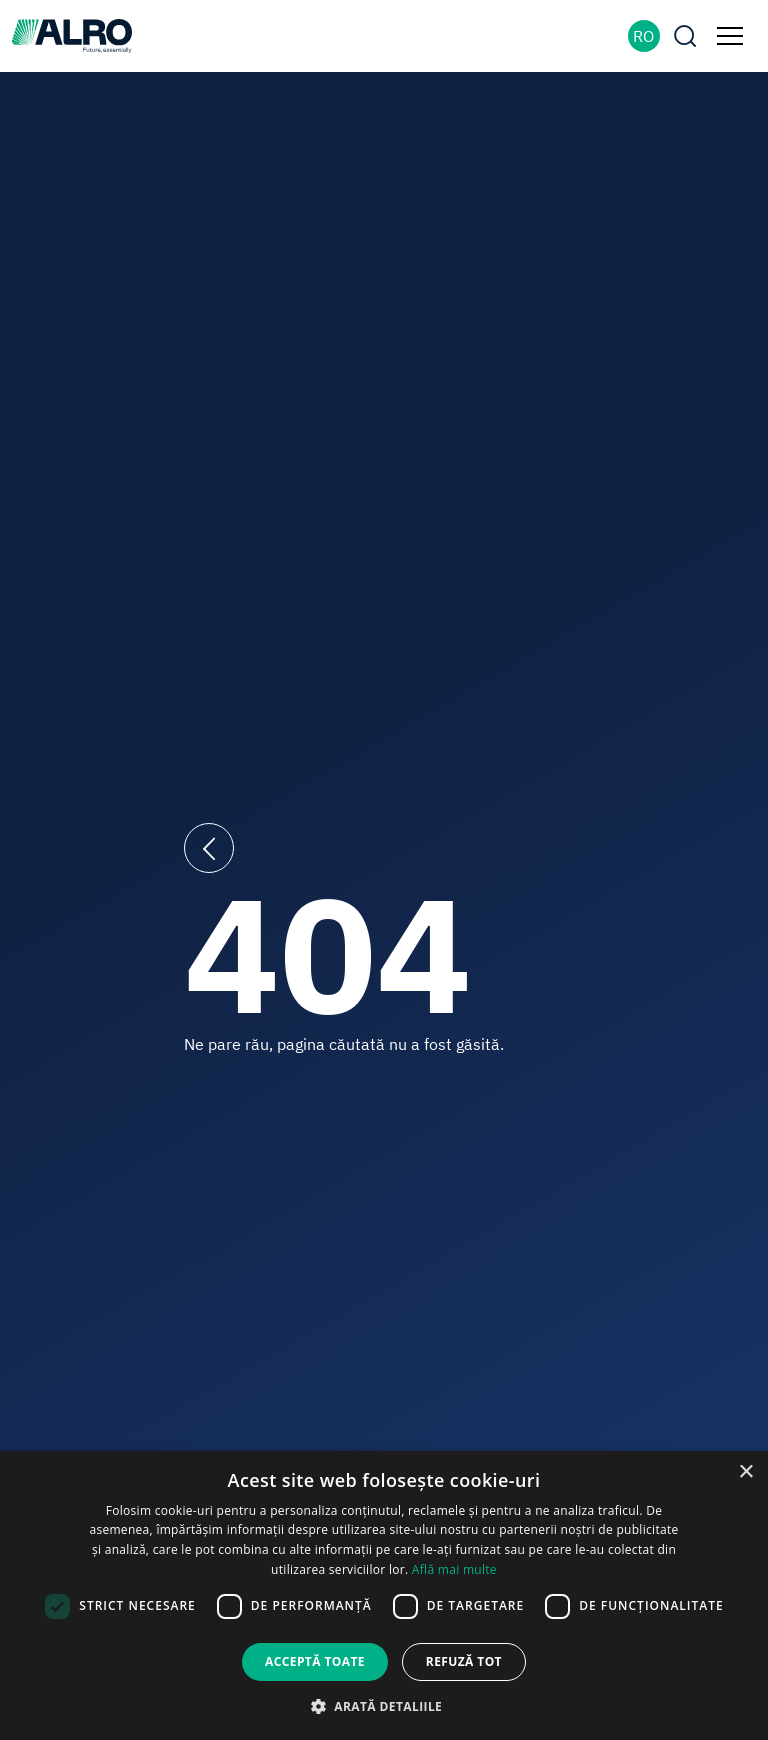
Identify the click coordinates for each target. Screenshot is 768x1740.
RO (643, 36)
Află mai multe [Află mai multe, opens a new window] (454, 1569)
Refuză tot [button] (464, 1661)
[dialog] (384, 1595)
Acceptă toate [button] (315, 1661)
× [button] (745, 1472)
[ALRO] (72, 34)
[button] (384, 1706)
